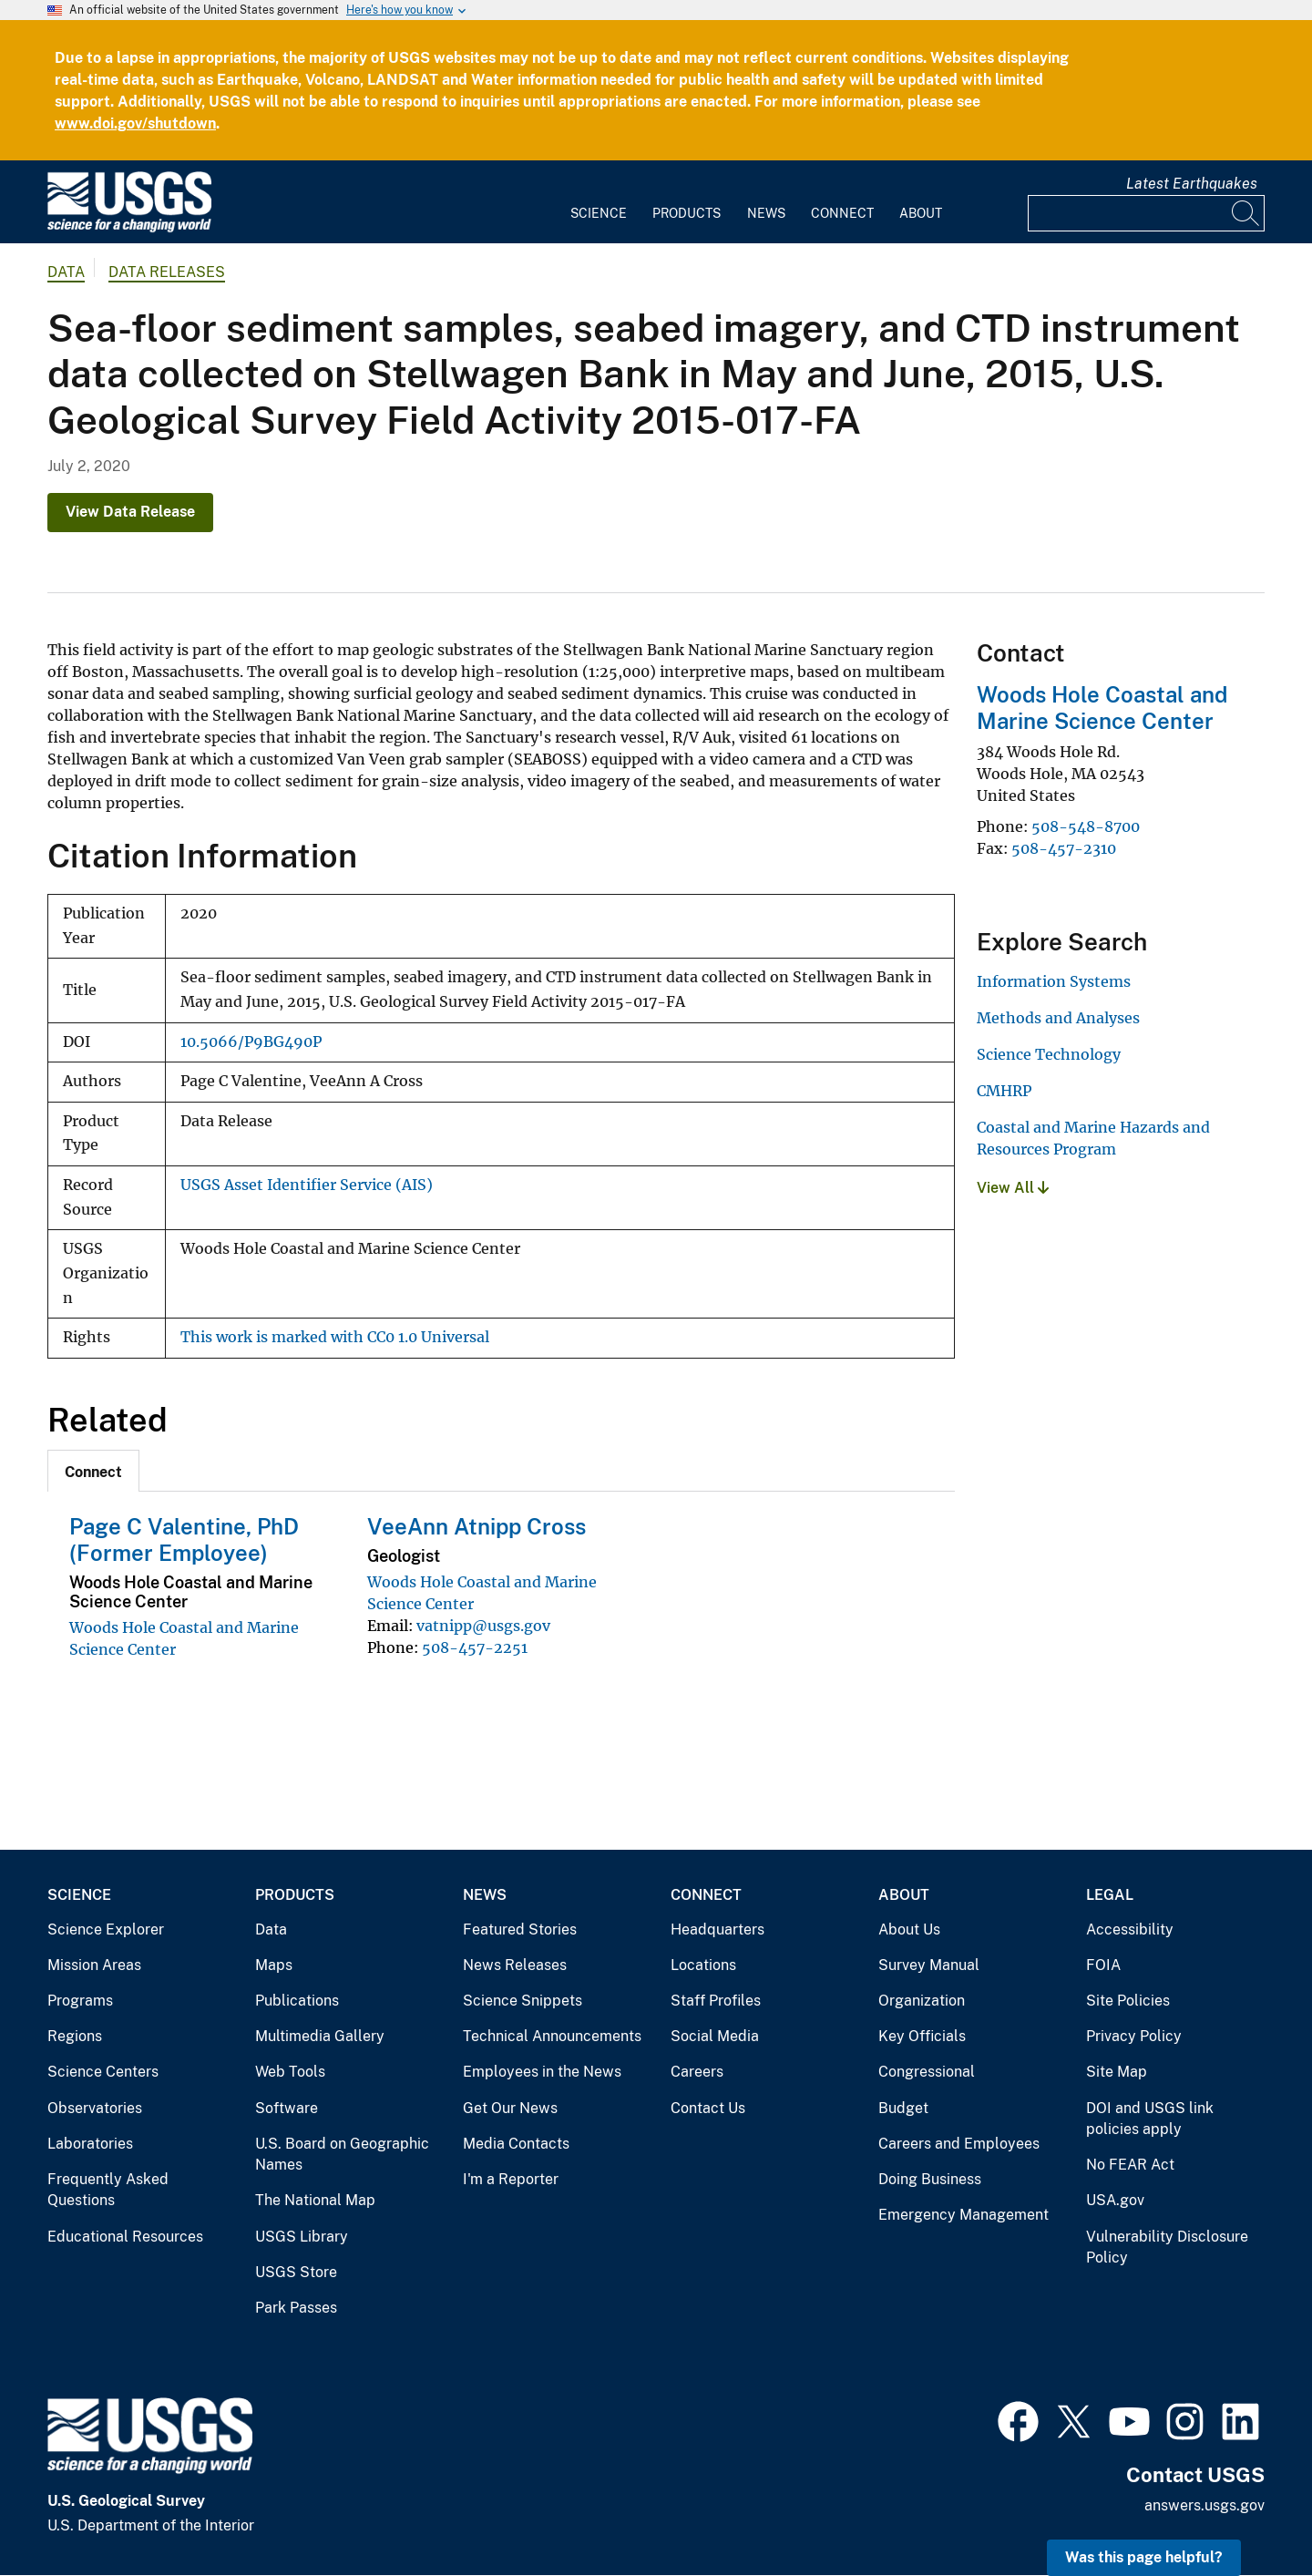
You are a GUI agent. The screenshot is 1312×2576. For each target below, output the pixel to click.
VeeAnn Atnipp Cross (476, 1526)
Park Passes (296, 2307)
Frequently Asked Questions (108, 2190)
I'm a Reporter (511, 2179)
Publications (297, 2000)
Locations (703, 1965)
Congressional (926, 2071)
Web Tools (290, 2071)
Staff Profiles (716, 2000)
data (66, 272)
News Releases (515, 1965)
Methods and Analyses (1058, 1018)
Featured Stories (520, 1929)
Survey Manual (928, 1965)
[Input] (1146, 213)
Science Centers (103, 2071)
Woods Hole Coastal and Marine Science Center (1102, 708)
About (920, 213)
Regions (74, 2036)
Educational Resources (125, 2236)
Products (686, 213)
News (766, 213)
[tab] (93, 1471)
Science (598, 213)
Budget (903, 2108)
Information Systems (1054, 981)
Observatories (94, 2108)
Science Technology (1049, 1054)
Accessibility (1130, 1929)
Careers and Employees (959, 2143)
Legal (1109, 1895)
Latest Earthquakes (1191, 183)
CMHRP (1004, 1091)
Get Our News (510, 2108)
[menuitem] (599, 202)
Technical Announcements (552, 2036)
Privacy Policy (1134, 2036)
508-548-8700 (1085, 826)
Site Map (1116, 2071)
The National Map (315, 2200)
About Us (909, 1929)
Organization (921, 2000)
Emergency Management (963, 2214)
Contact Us (708, 2108)
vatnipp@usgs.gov (483, 1625)
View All (1013, 1187)
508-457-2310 (1063, 848)
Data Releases (166, 272)
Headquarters (717, 1929)
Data (271, 1929)
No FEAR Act (1130, 2164)
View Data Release (130, 511)
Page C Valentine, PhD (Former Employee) (184, 1539)
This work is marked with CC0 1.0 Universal (334, 1337)
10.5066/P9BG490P (251, 1042)
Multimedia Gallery (319, 2036)
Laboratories (90, 2143)
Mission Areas (94, 1965)
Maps (273, 1965)
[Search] (1246, 213)
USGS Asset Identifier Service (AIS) (306, 1185)
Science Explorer (105, 1929)
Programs (80, 2000)
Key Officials (922, 2036)
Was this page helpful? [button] (1144, 2557)
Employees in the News (542, 2071)
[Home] (129, 228)
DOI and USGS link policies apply (1150, 2119)
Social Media (715, 2036)
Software (286, 2108)
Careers (697, 2071)
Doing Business (929, 2179)
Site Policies (1128, 2000)
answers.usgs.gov (1204, 2505)
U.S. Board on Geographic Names (342, 2154)
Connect (842, 213)
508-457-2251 (475, 1647)
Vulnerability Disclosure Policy (1167, 2247)
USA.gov (1115, 2200)
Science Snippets (522, 2000)
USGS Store (296, 2272)
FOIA (1103, 1965)
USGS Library (301, 2236)
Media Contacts (516, 2143)
